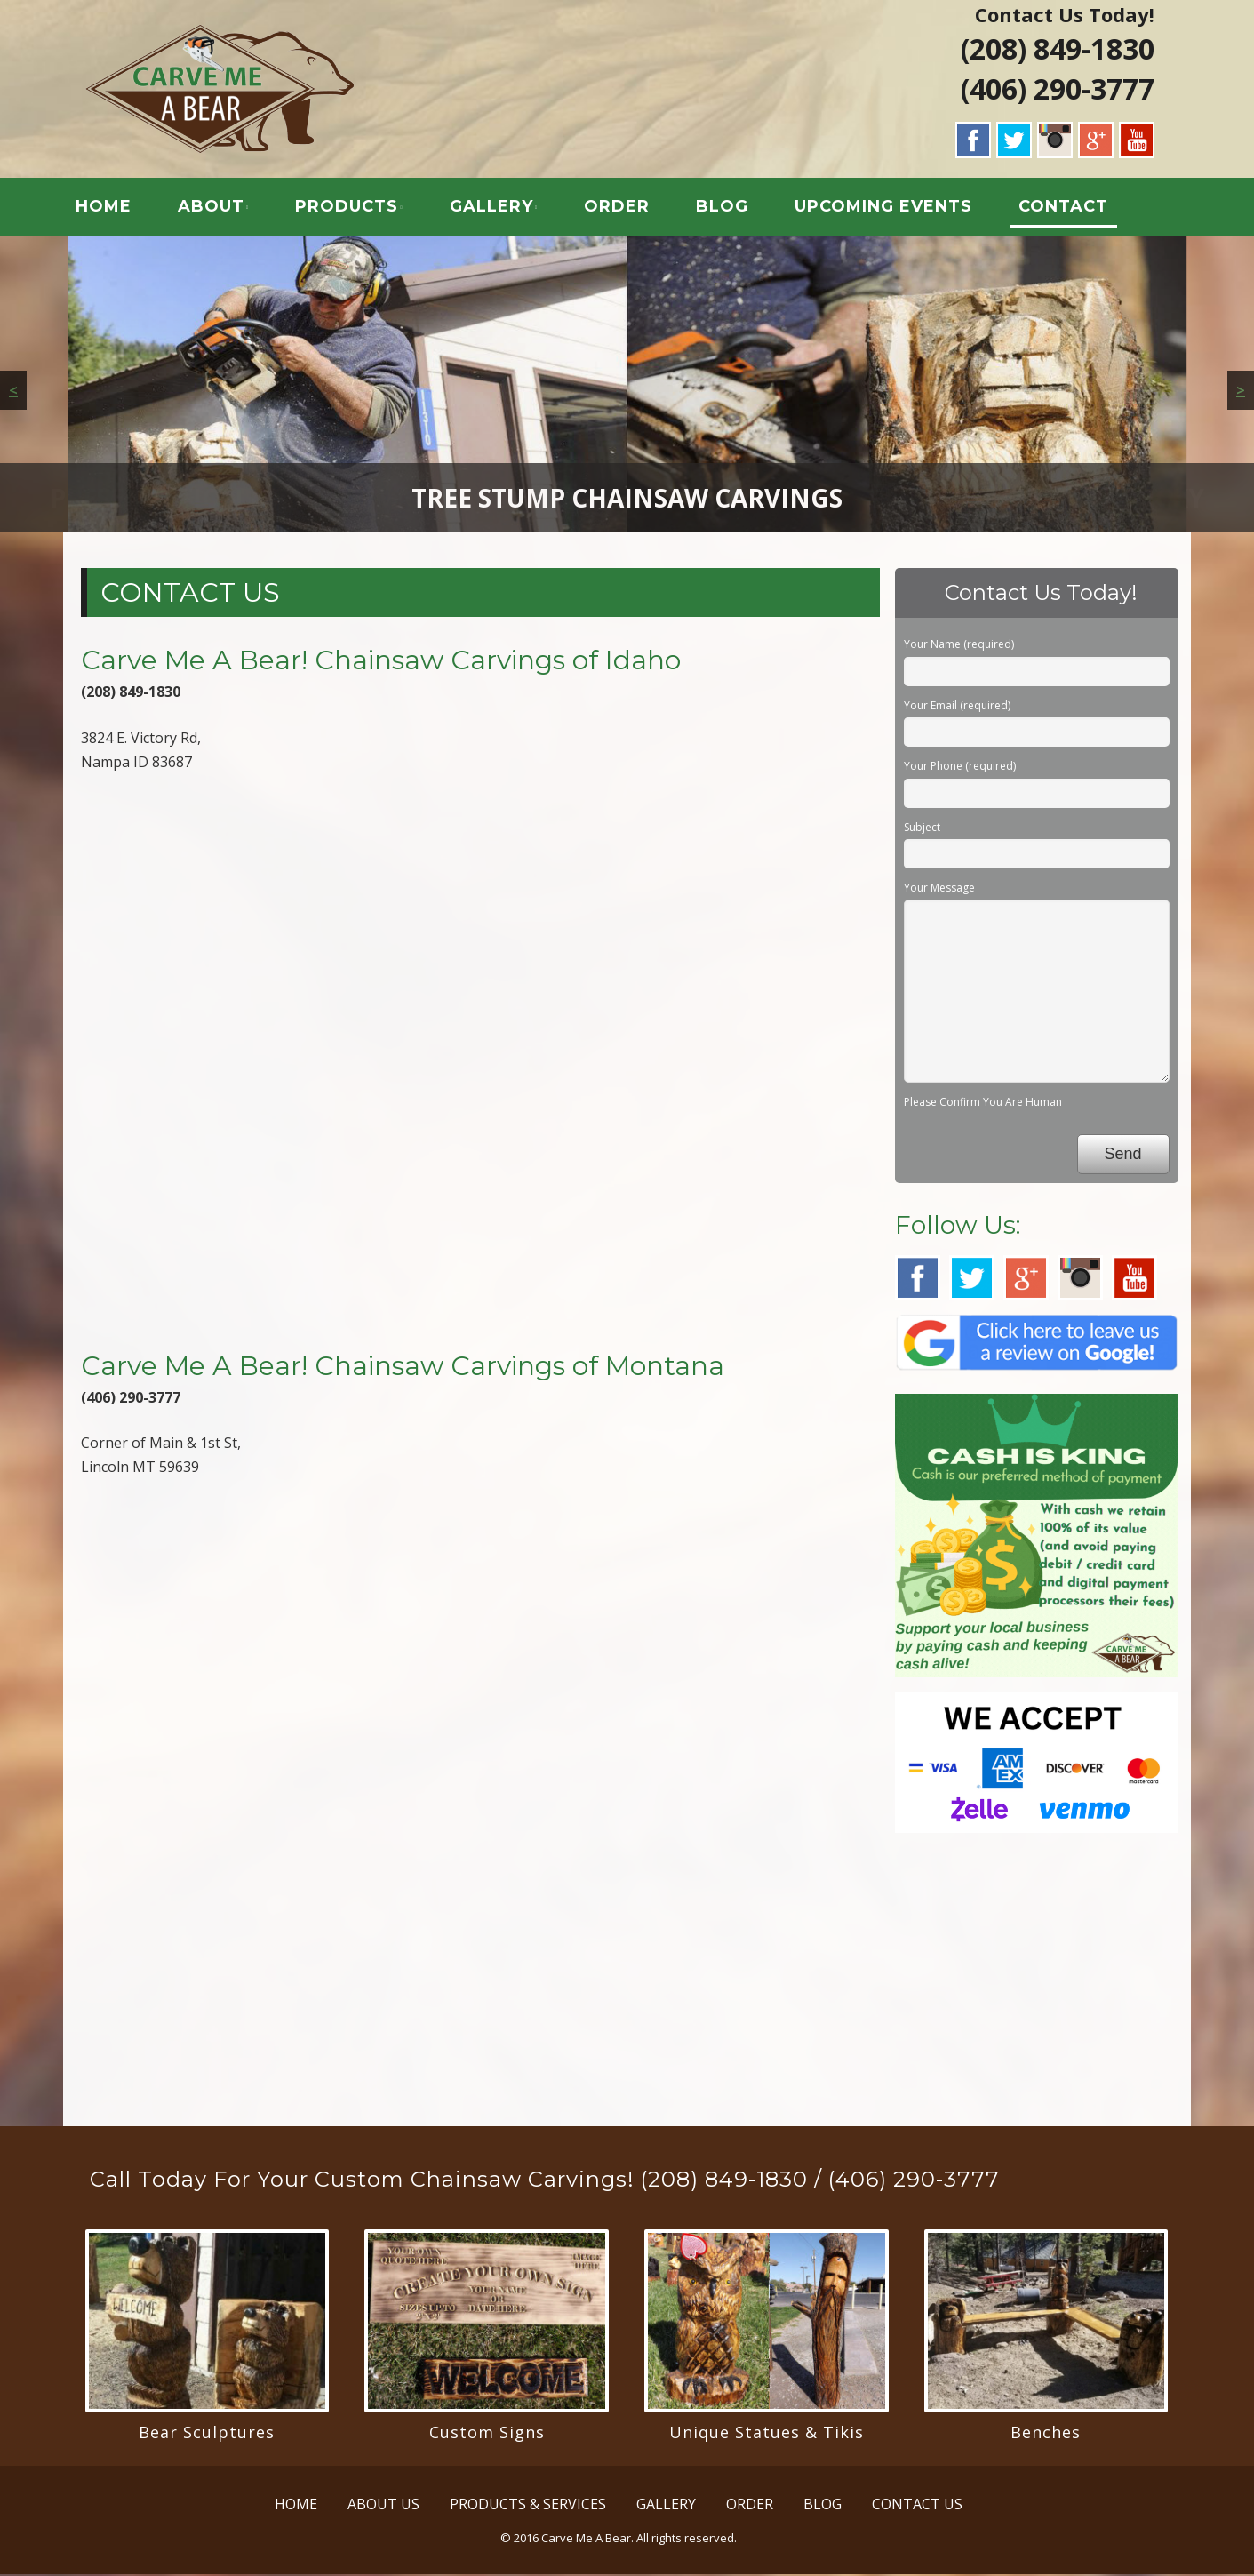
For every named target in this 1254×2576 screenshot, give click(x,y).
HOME (111, 208)
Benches (1045, 2433)
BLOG (729, 208)
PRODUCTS (353, 208)
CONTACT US (917, 2506)
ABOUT (218, 208)
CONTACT (1070, 208)
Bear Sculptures (207, 2433)
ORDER (624, 208)
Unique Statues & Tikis (766, 2433)
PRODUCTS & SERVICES (528, 2506)
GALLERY (497, 208)
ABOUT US (383, 2506)
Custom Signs (487, 2433)
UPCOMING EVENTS (890, 208)
